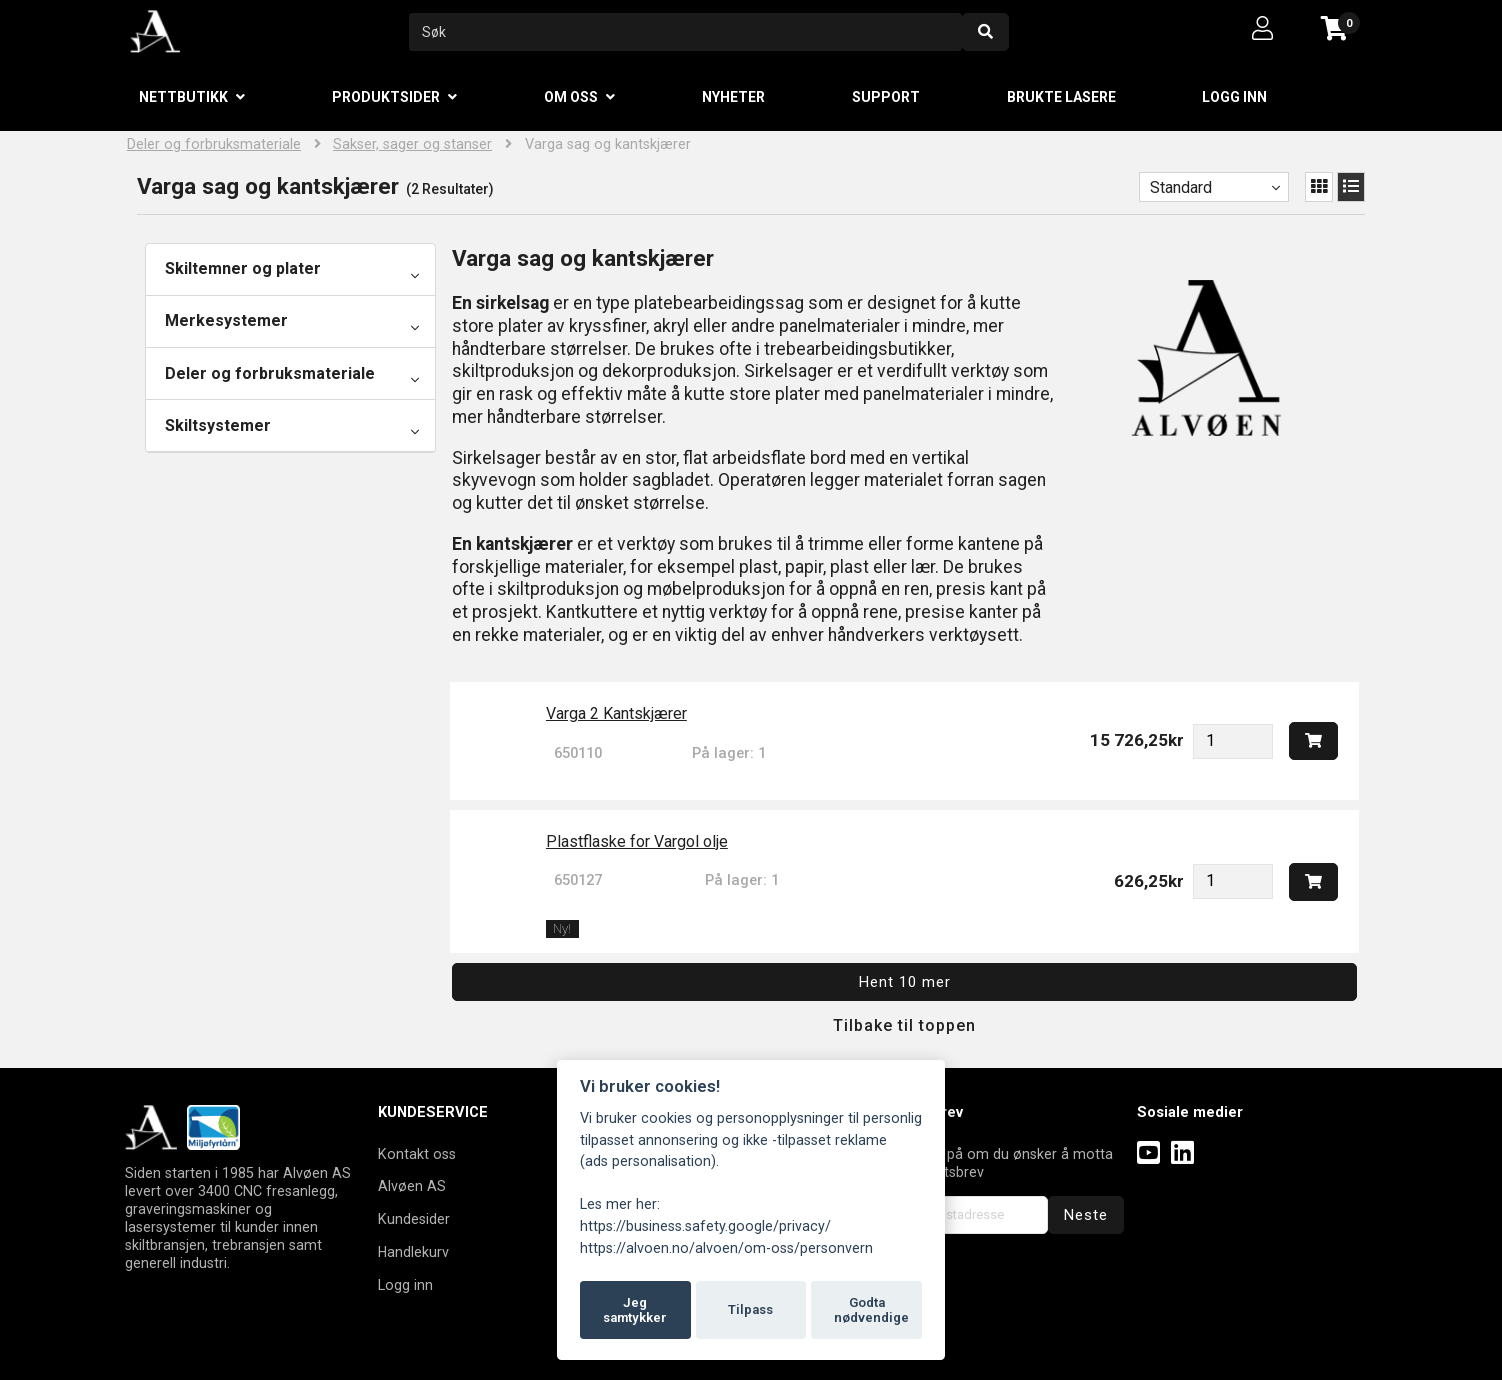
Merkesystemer (226, 320)
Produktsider (386, 97)
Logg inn (1234, 97)
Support (886, 97)
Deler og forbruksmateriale (214, 144)
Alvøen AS (412, 1186)
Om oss (571, 97)
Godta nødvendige (871, 1310)
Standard (1181, 187)
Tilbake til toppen (904, 1025)
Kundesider (414, 1219)
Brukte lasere (1061, 97)
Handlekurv (413, 1252)
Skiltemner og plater (243, 268)
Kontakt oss (417, 1154)
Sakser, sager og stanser (412, 144)
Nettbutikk (183, 97)
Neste (1086, 1215)
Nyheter (733, 97)
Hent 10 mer (905, 982)
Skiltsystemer (218, 425)
